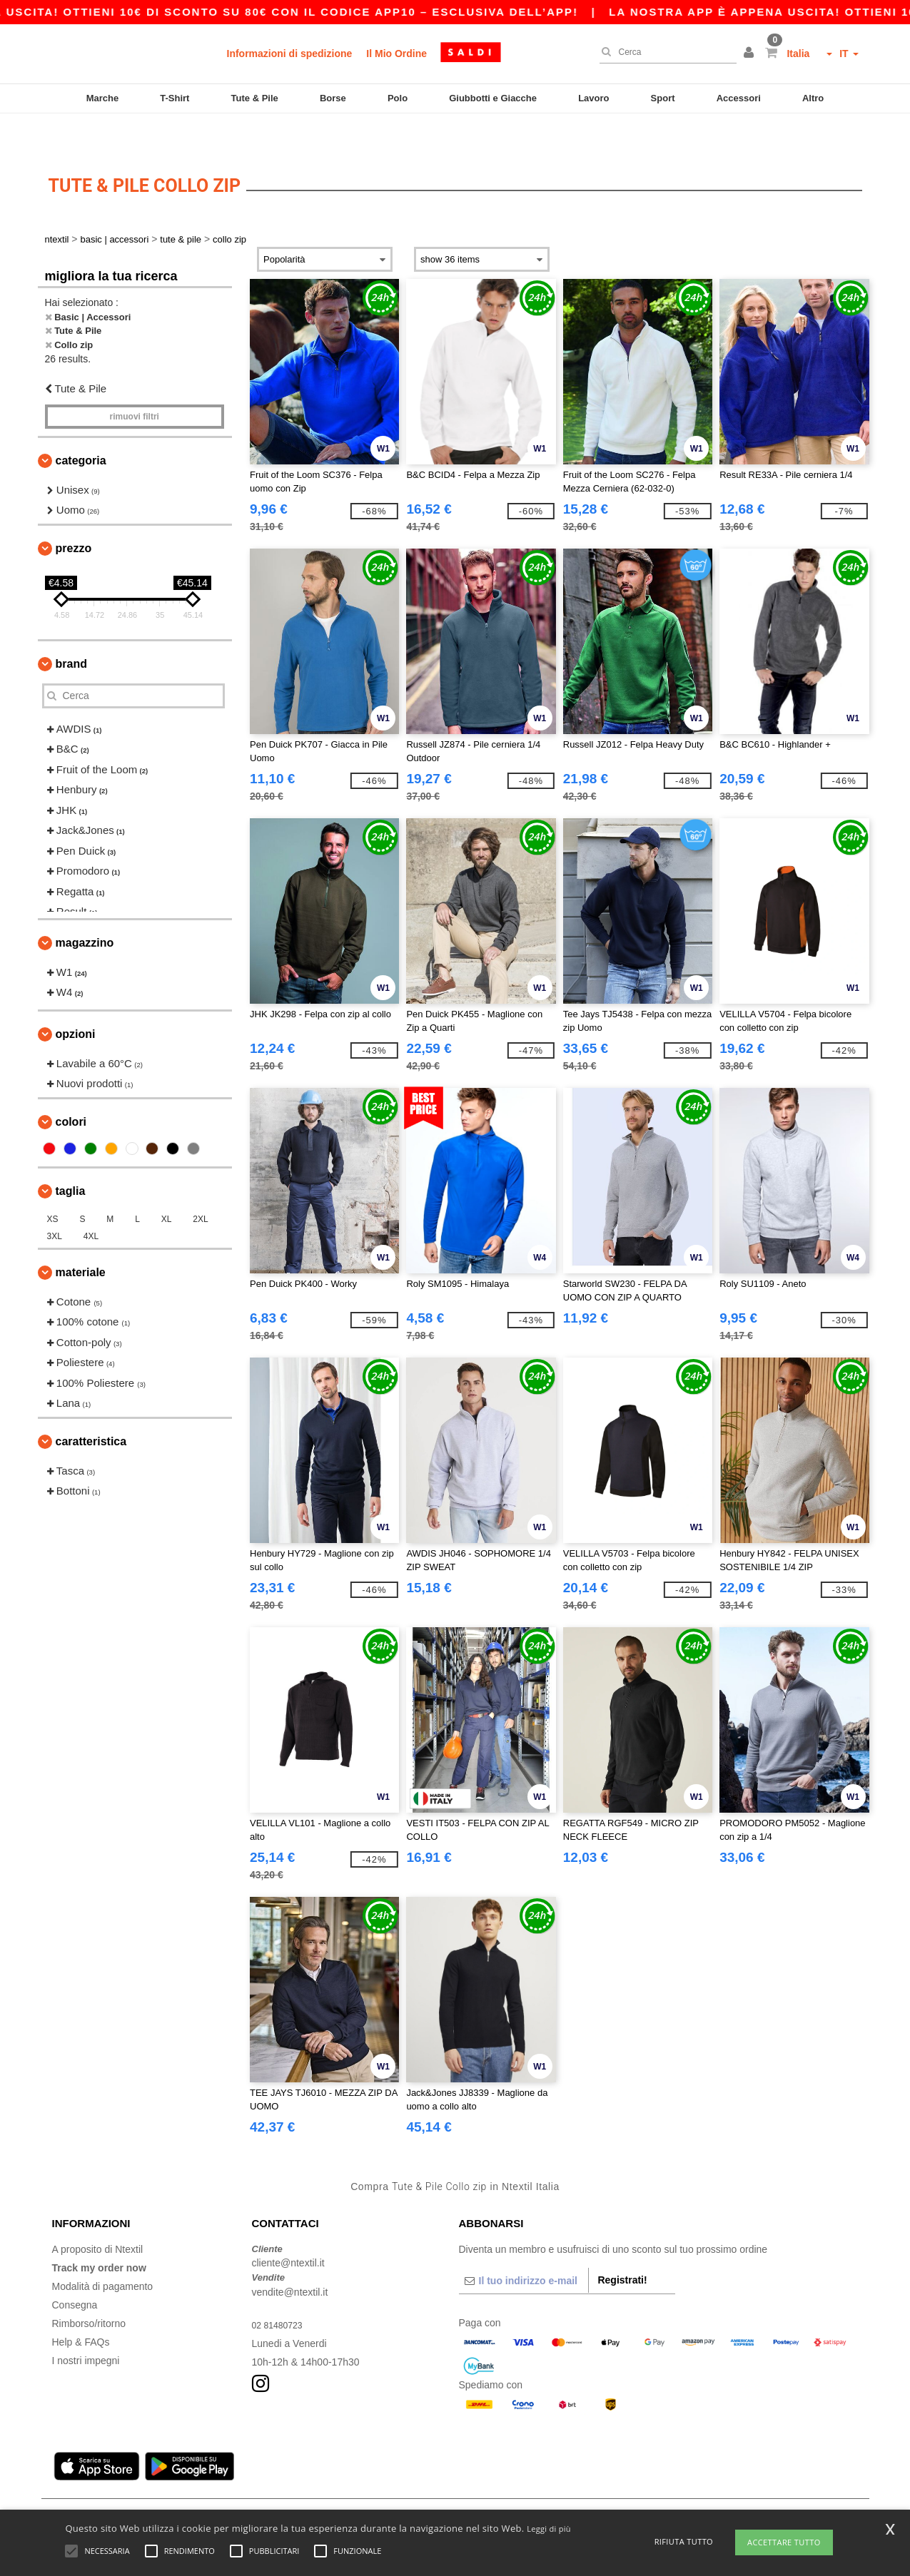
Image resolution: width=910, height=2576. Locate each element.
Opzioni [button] (76, 1000)
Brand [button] (71, 629)
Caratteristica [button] (91, 1407)
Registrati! (622, 2245)
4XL (91, 1202)
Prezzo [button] (74, 514)
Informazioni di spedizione (290, 53)
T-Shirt (174, 98)
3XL (54, 1202)
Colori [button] (71, 1087)
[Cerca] (664, 52)
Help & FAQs (81, 2307)
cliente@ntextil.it (288, 2228)
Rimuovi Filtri (134, 382)
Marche (102, 98)
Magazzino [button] (85, 908)
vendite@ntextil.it (290, 2258)
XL (166, 1185)
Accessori (739, 98)
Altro (813, 98)
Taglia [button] (71, 1157)
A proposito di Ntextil (97, 2215)
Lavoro (593, 98)
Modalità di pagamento (102, 2252)
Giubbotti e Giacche (493, 98)
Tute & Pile (254, 98)
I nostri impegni (86, 2326)
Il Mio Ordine (396, 53)
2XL (200, 1185)
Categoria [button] (81, 426)
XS (53, 1185)
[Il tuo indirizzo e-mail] (524, 2246)
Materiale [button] (81, 1238)
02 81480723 (281, 2290)
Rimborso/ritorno (89, 2289)
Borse (333, 98)
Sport (663, 98)
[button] (751, 53)
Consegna (75, 2270)
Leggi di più (549, 2528)
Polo (398, 98)
